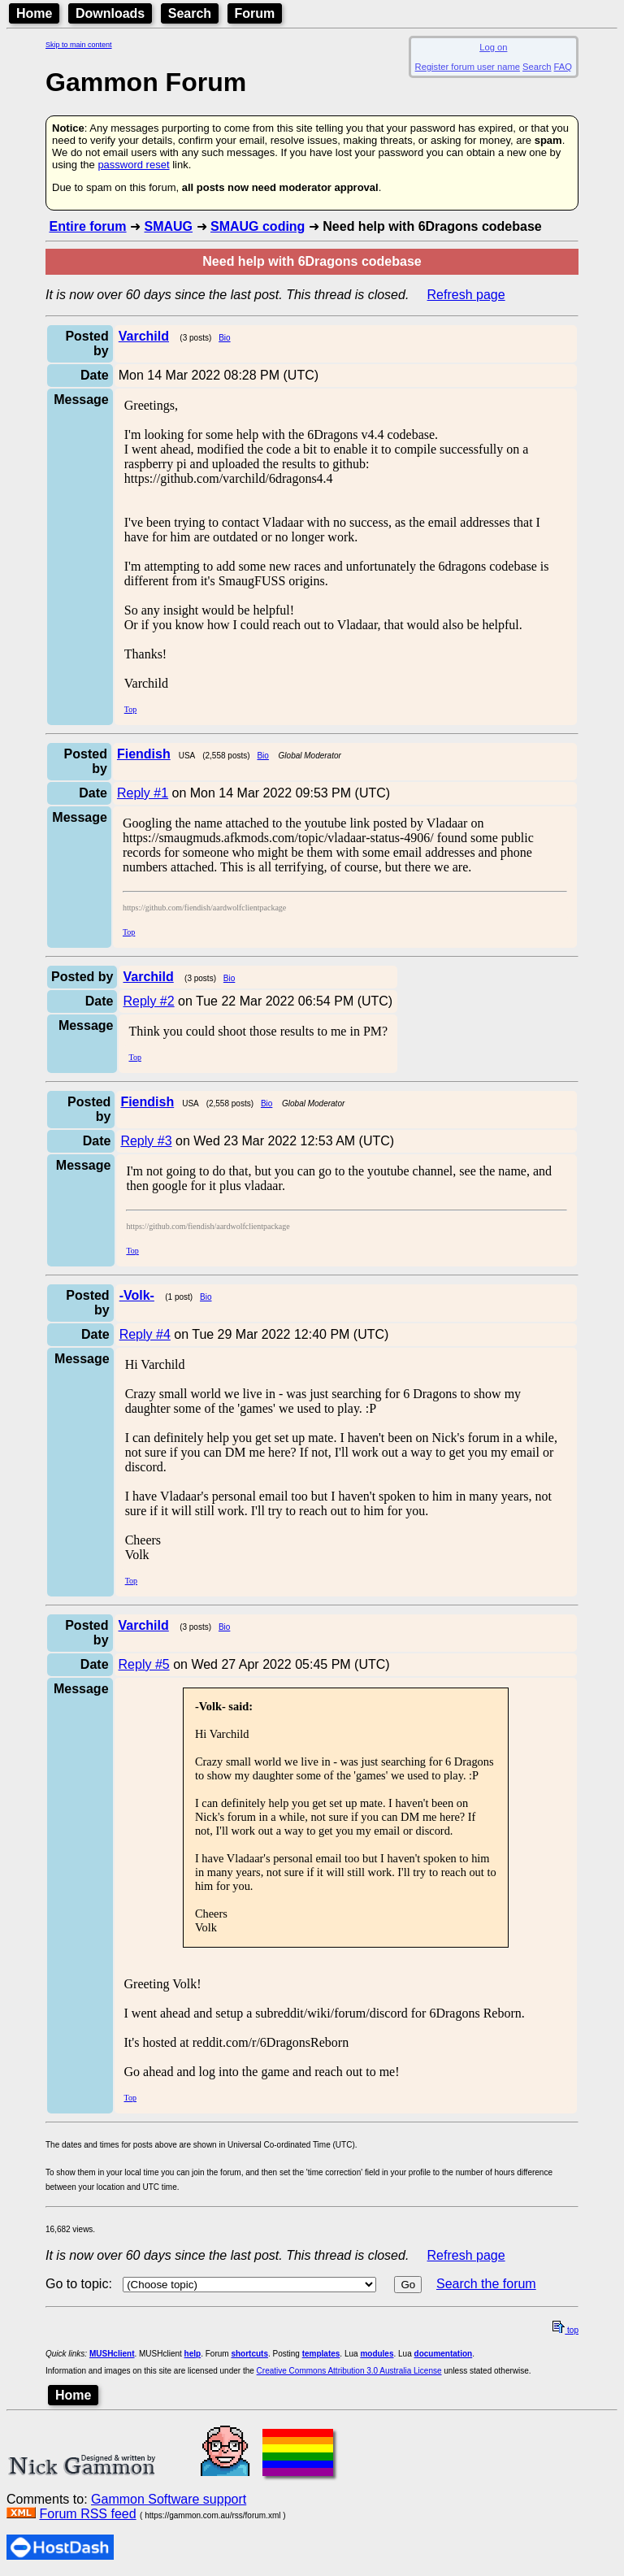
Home (34, 13)
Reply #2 (148, 1001)
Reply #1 (142, 793)
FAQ (563, 67)
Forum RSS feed (87, 2514)
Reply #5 (144, 1664)
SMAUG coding (257, 226)
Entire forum (87, 226)
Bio (224, 337)
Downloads (110, 13)
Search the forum (486, 2284)
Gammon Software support (168, 2499)
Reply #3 (145, 1141)
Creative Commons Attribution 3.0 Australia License (349, 2370)
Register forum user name (467, 67)
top (565, 2330)
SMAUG (168, 226)
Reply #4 (145, 1334)
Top (130, 709)
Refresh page (466, 295)
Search (189, 13)
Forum (255, 13)
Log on (493, 47)
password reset (133, 165)
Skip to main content (79, 45)
